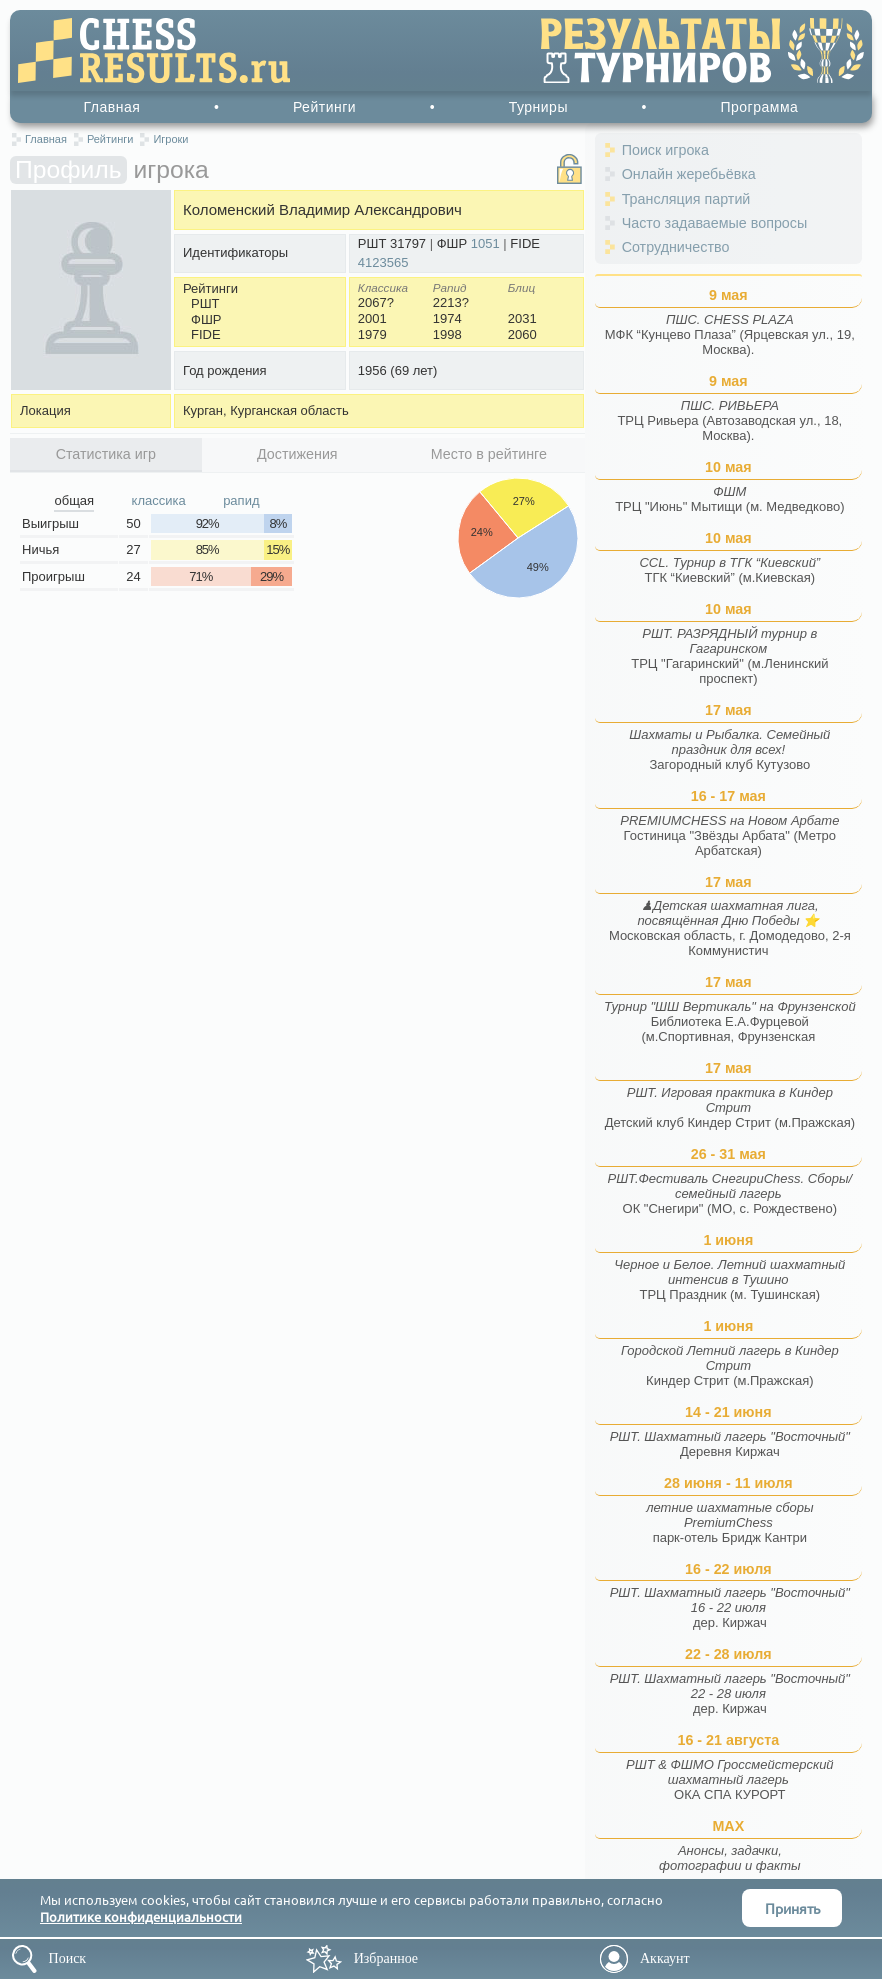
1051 (485, 243)
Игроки (170, 139)
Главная (112, 107)
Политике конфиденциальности (141, 1916)
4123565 (383, 262)
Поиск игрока (665, 150)
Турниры (538, 107)
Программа (759, 107)
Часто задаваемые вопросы (715, 223)
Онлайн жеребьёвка (689, 174)
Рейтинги (324, 107)
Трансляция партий (686, 199)
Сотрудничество (676, 247)
